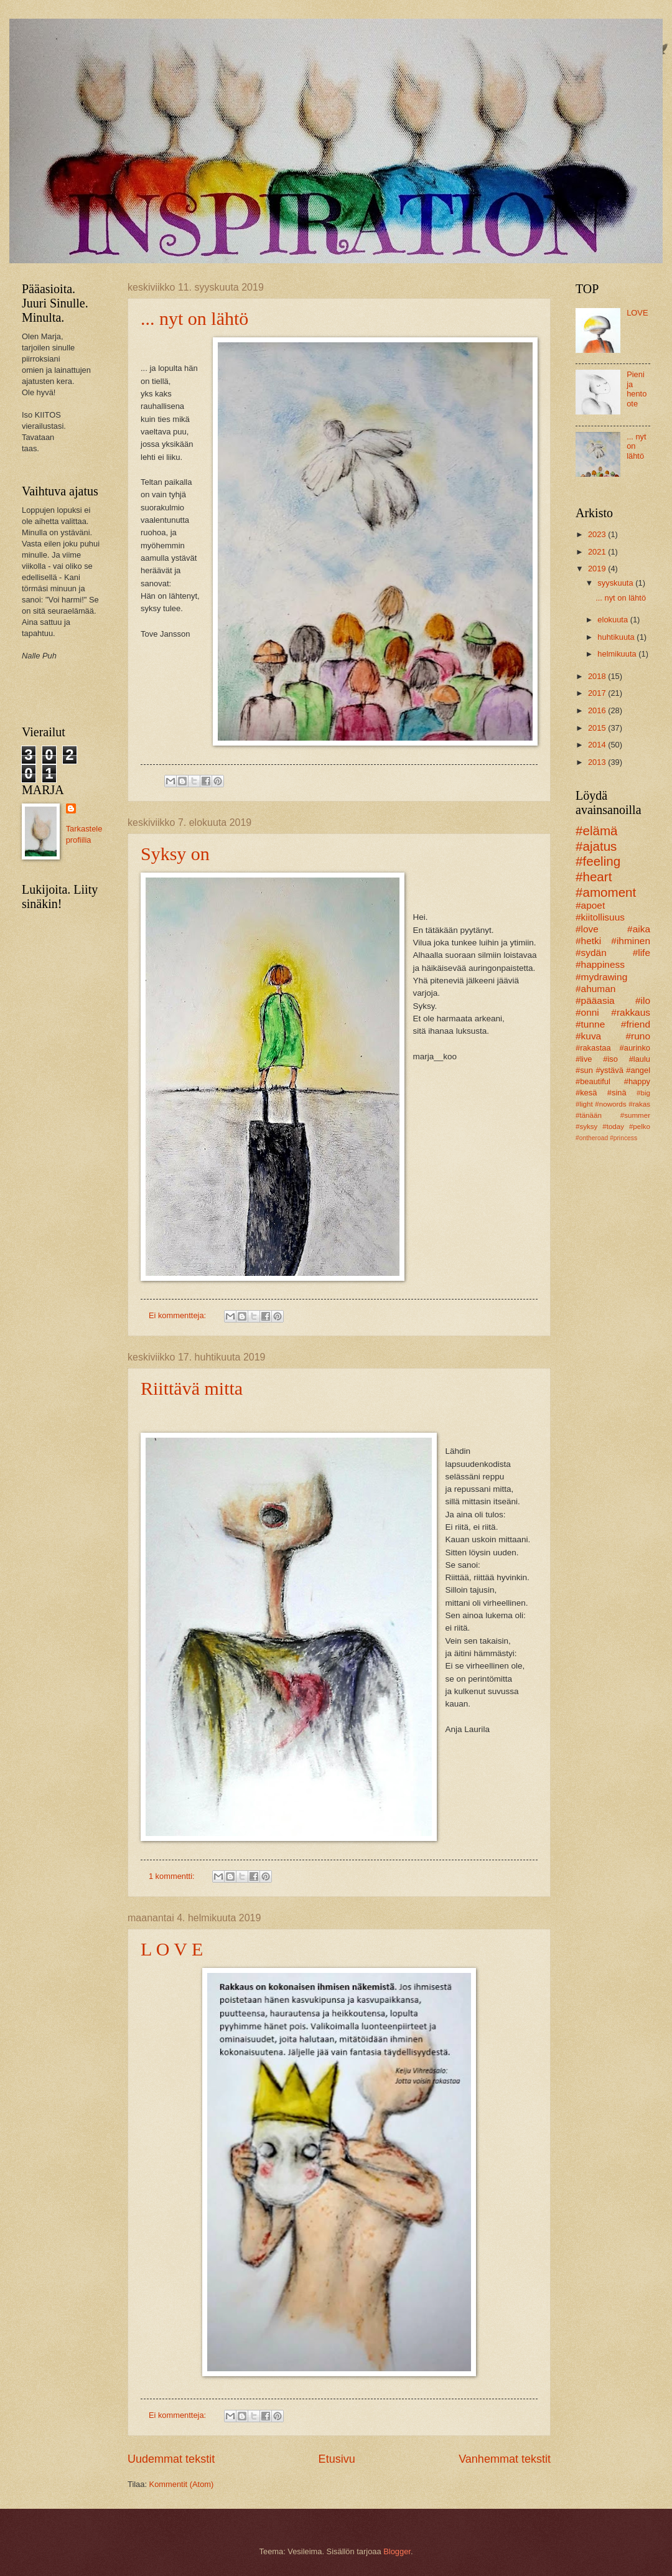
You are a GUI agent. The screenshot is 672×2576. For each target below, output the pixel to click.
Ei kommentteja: (178, 1315)
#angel (638, 1070)
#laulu (639, 1059)
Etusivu (337, 2459)
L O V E (172, 1949)
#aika (638, 929)
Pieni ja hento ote (636, 389)
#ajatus (596, 846)
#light (584, 1104)
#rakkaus (630, 1012)
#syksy (586, 1126)
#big (643, 1093)
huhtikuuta (617, 637)
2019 (598, 568)
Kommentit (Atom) (181, 2484)
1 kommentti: (173, 1876)
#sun (584, 1070)
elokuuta (613, 619)
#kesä (586, 1092)
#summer (635, 1115)
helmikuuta (617, 653)
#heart (594, 876)
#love (587, 929)
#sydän (591, 952)
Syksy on (175, 853)
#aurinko (635, 1047)
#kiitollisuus (600, 917)
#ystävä (609, 1070)
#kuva (588, 1036)
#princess (623, 1138)
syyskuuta (616, 583)
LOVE (637, 312)
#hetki (588, 940)
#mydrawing (601, 977)
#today (613, 1126)
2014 (598, 744)
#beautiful (593, 1081)
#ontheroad (592, 1138)
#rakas (639, 1104)
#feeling (598, 861)
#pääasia (595, 1000)
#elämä (597, 830)
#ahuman (595, 988)
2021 (598, 551)
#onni (587, 1012)
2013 (598, 762)
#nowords (610, 1104)
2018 (598, 676)
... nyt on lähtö (194, 318)
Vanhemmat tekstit (505, 2459)
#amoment (606, 892)
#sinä (617, 1092)
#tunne (590, 1024)
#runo (638, 1036)
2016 (598, 710)
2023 (598, 534)
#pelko (639, 1126)
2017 (598, 693)
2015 (598, 728)
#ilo (642, 1000)
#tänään (589, 1115)
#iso (610, 1059)
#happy (637, 1081)
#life (641, 952)
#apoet (590, 905)
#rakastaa (593, 1047)
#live (584, 1059)
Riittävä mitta (192, 1388)
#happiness (600, 964)
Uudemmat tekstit (171, 2459)
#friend (635, 1024)
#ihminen (630, 940)
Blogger (397, 2551)
